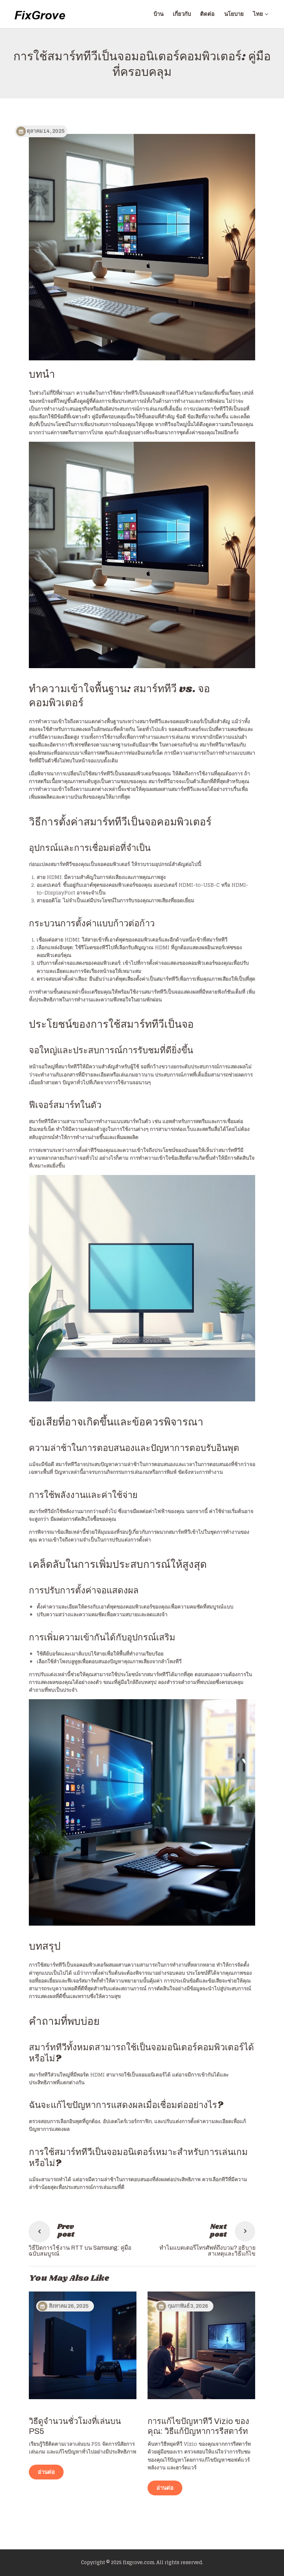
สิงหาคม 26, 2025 (68, 2306)
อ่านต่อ (46, 2472)
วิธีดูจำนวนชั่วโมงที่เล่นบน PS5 (75, 2426)
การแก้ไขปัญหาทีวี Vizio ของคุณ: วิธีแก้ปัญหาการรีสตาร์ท (198, 2426)
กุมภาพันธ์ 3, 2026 (188, 2306)
